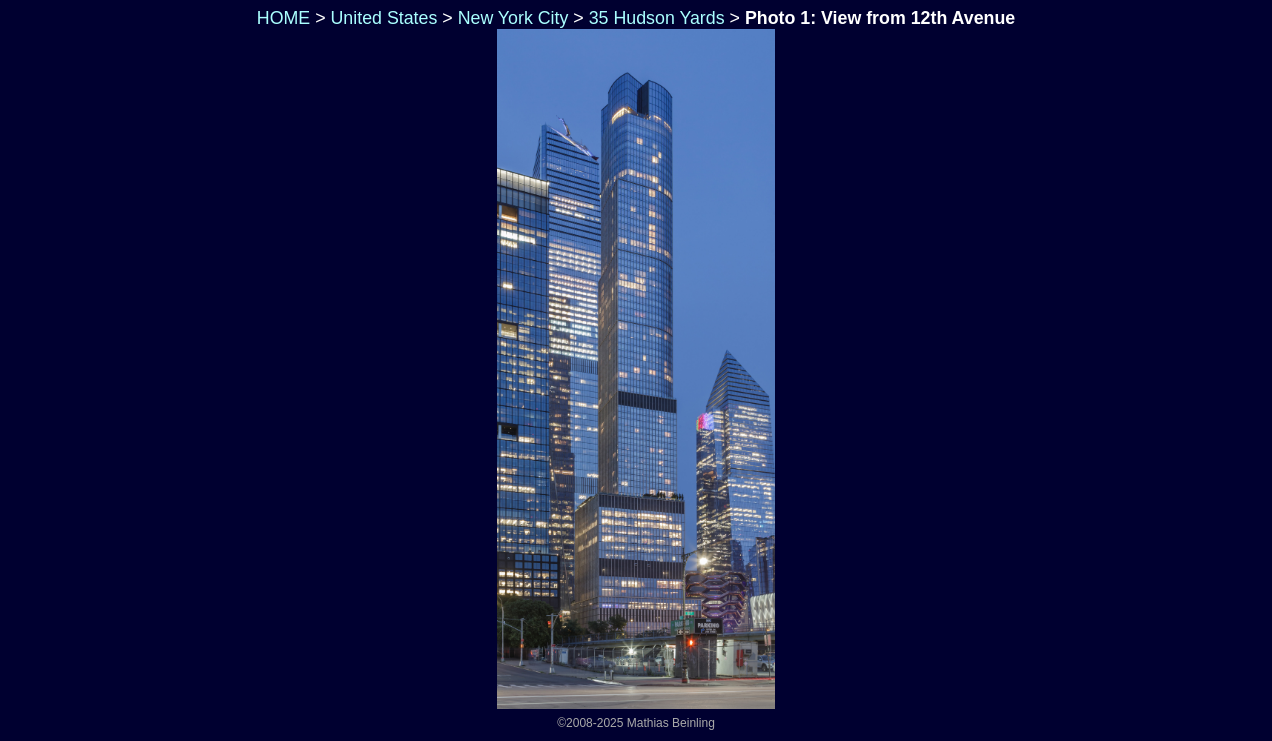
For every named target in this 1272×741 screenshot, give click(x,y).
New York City (513, 18)
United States (384, 18)
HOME (281, 18)
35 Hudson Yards (657, 18)
